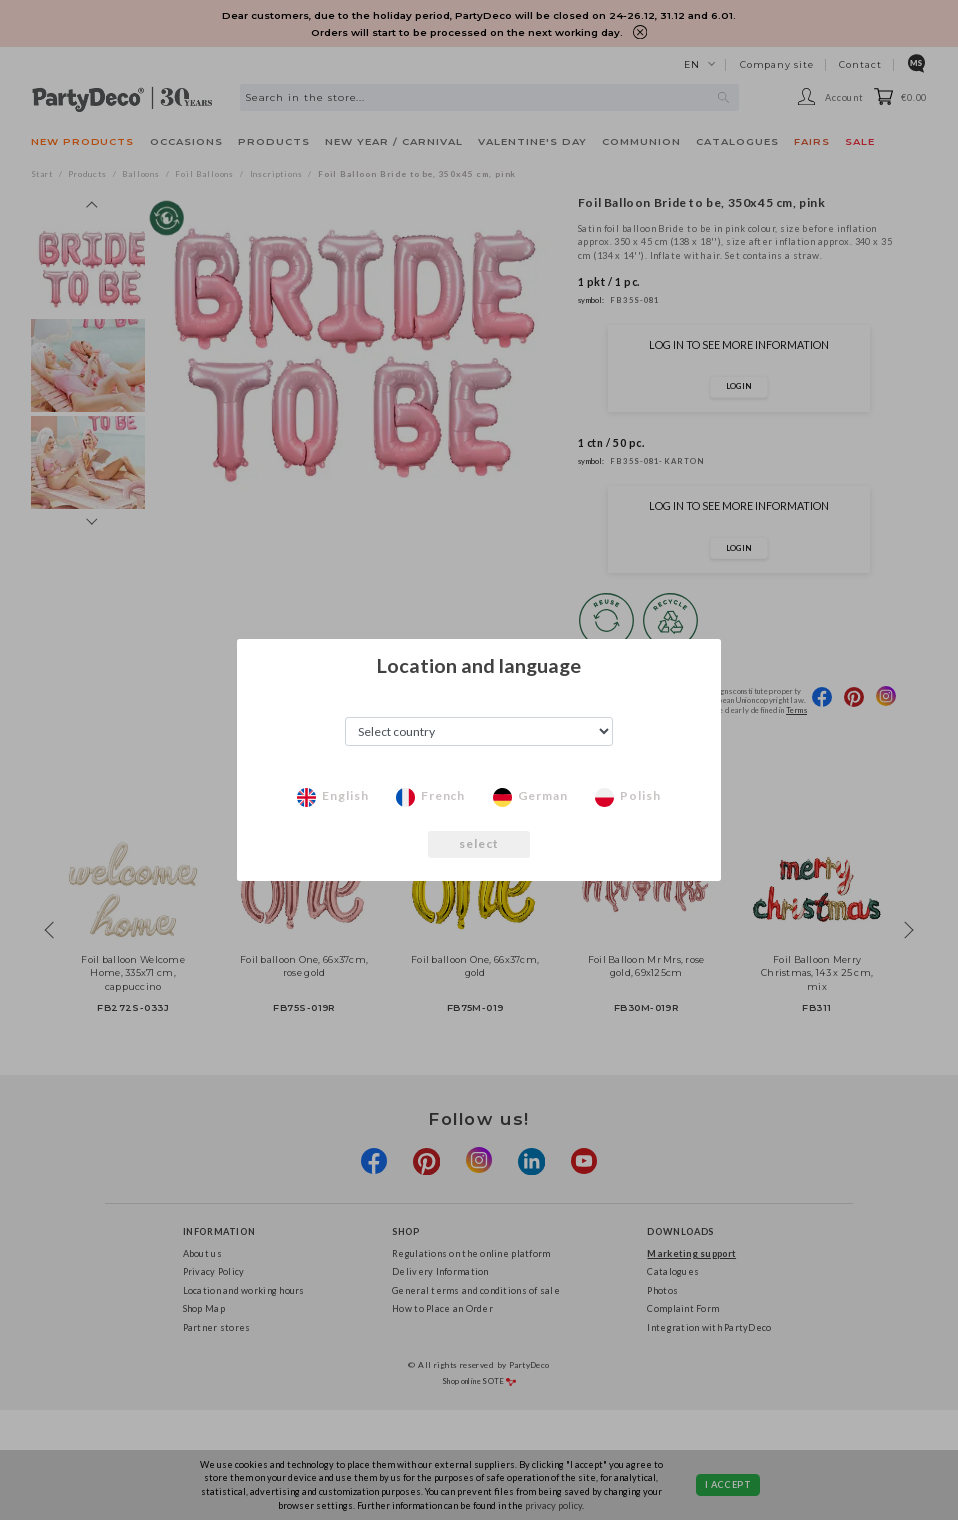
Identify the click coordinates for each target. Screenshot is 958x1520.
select (479, 843)
